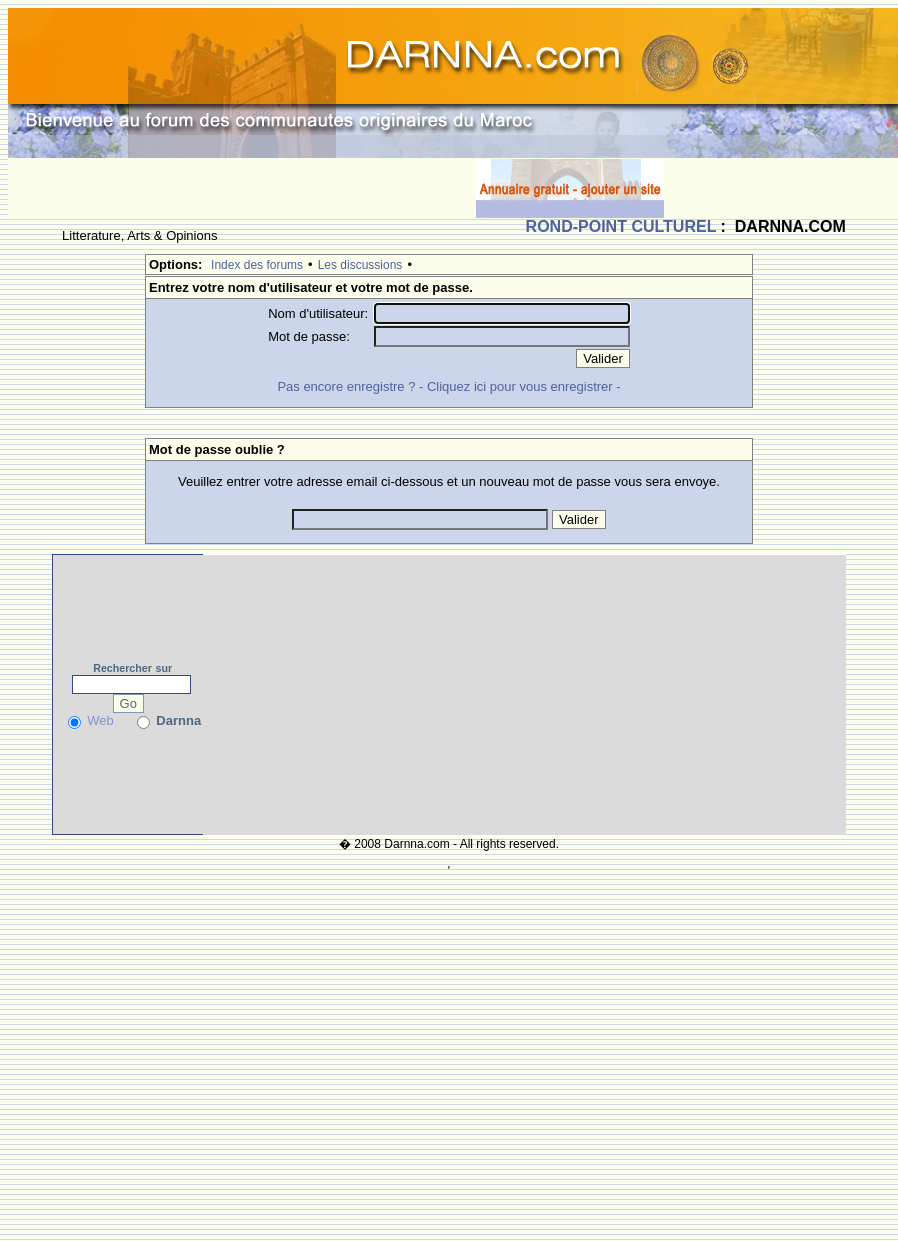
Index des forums (257, 265)
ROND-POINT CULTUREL (621, 226)
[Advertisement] (242, 188)
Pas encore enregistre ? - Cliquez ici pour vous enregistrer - (448, 386)
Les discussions (360, 265)
